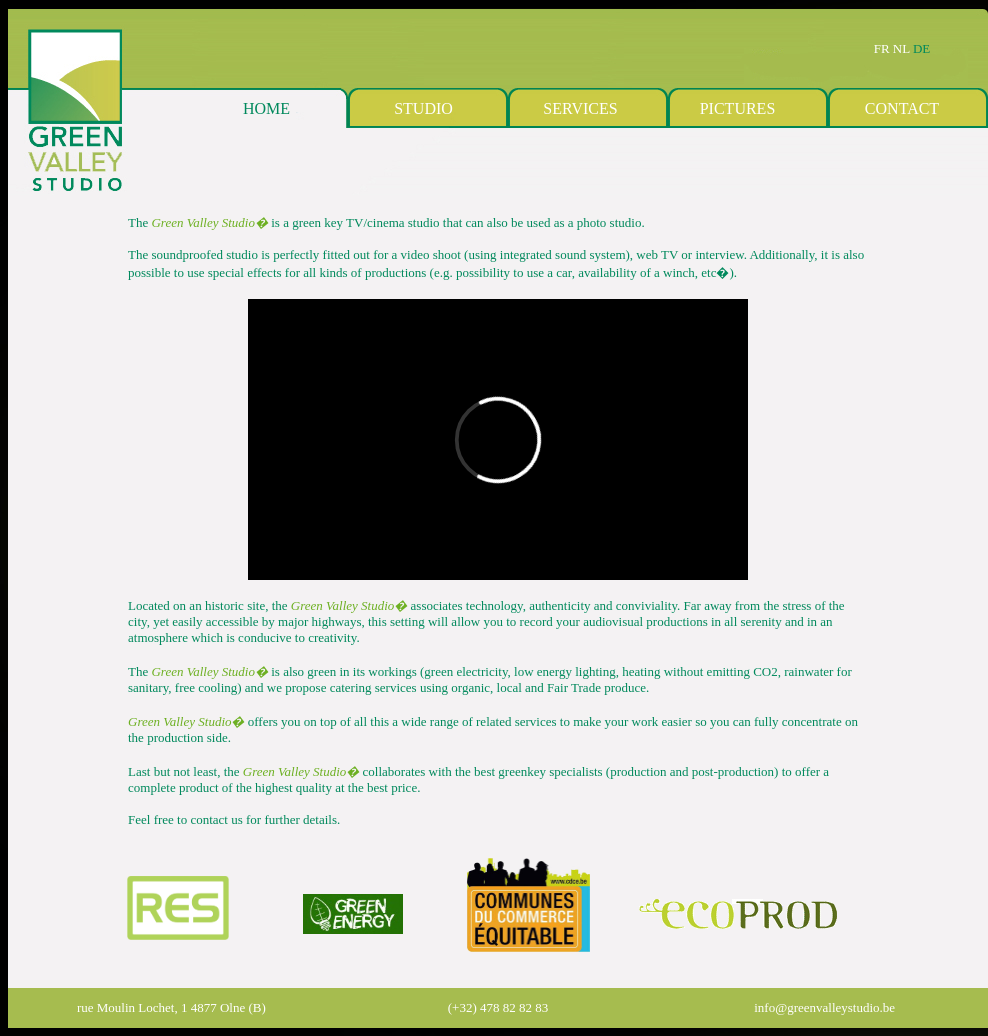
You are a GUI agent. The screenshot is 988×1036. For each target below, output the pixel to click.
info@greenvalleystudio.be (824, 1007)
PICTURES (738, 108)
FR (882, 48)
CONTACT (902, 108)
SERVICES (580, 108)
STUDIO (423, 108)
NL (903, 48)
